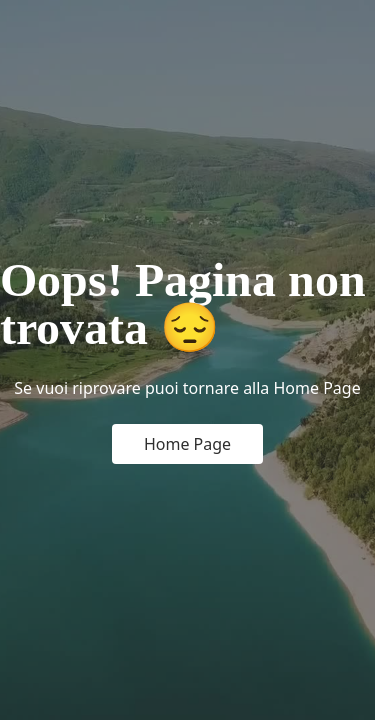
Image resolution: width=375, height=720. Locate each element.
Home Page (187, 444)
